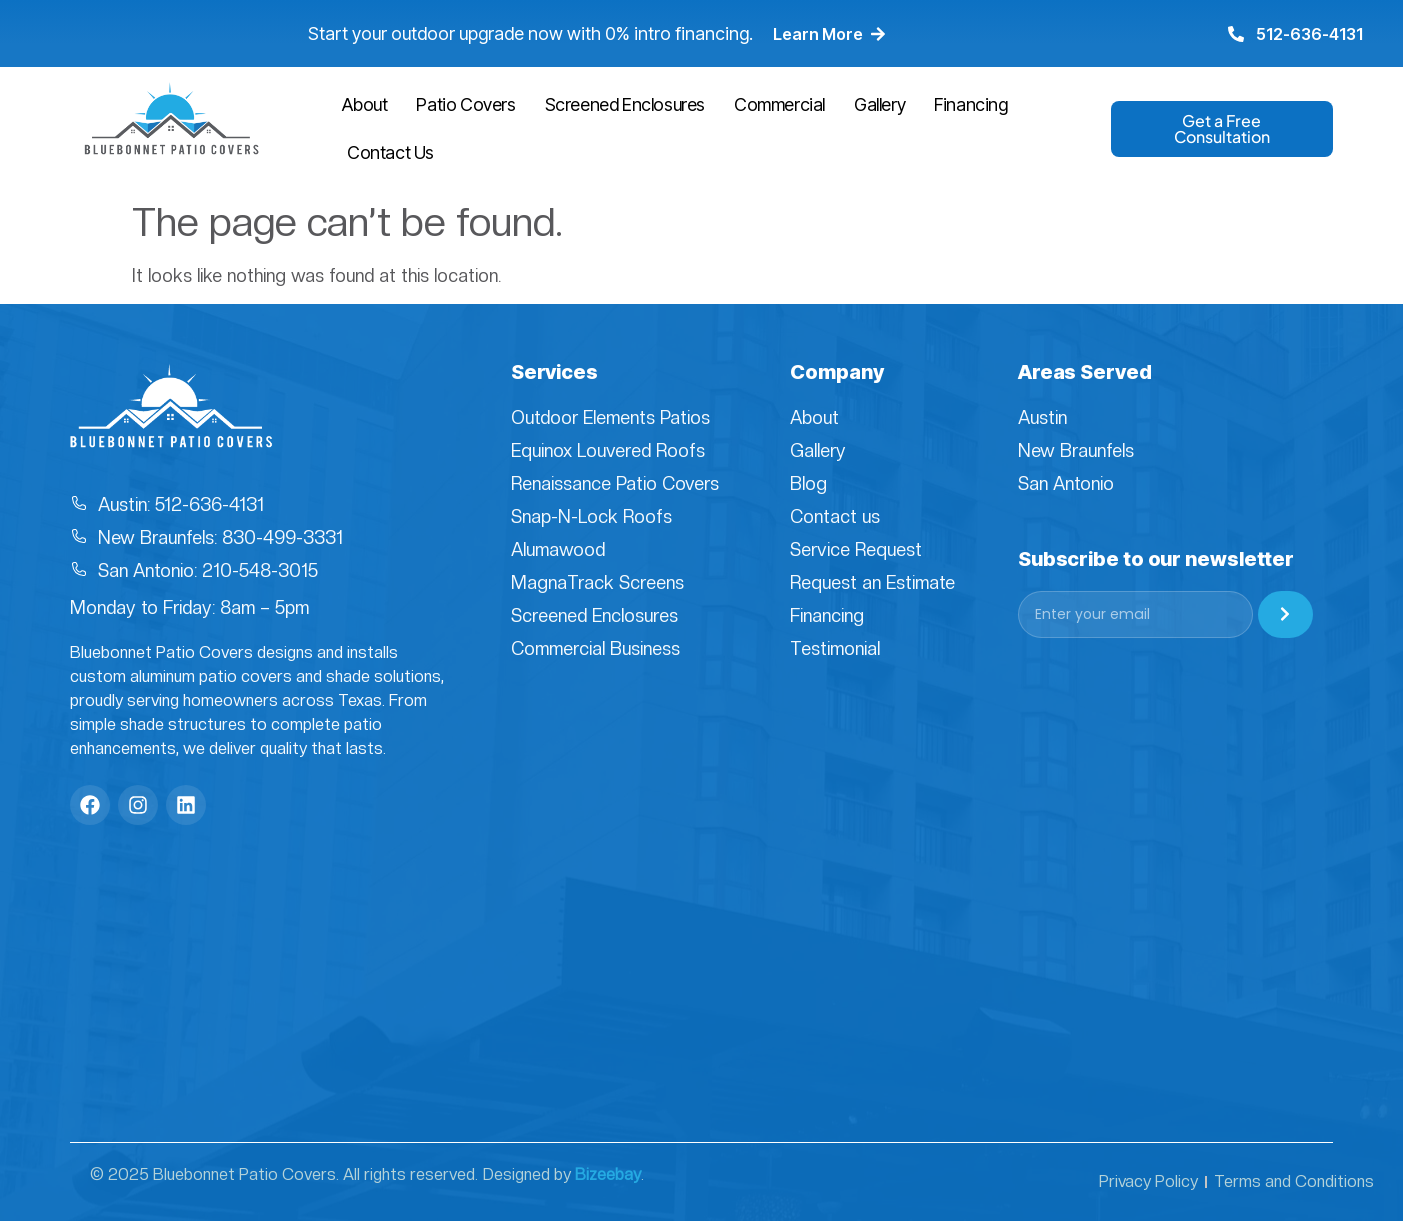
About (364, 104)
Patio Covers (465, 104)
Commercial (779, 104)
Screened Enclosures (625, 104)
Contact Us (390, 152)
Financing (970, 104)
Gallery (879, 104)
